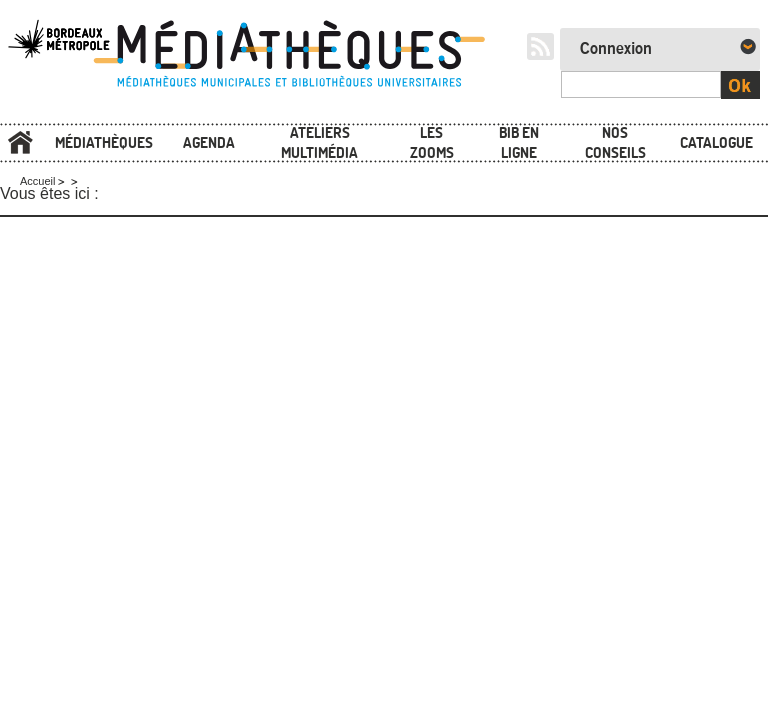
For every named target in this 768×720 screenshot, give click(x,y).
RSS (540, 46)
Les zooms (432, 142)
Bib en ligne (519, 142)
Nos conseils (615, 142)
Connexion (616, 49)
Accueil (20, 143)
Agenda (209, 142)
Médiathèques (104, 142)
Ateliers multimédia (319, 142)
